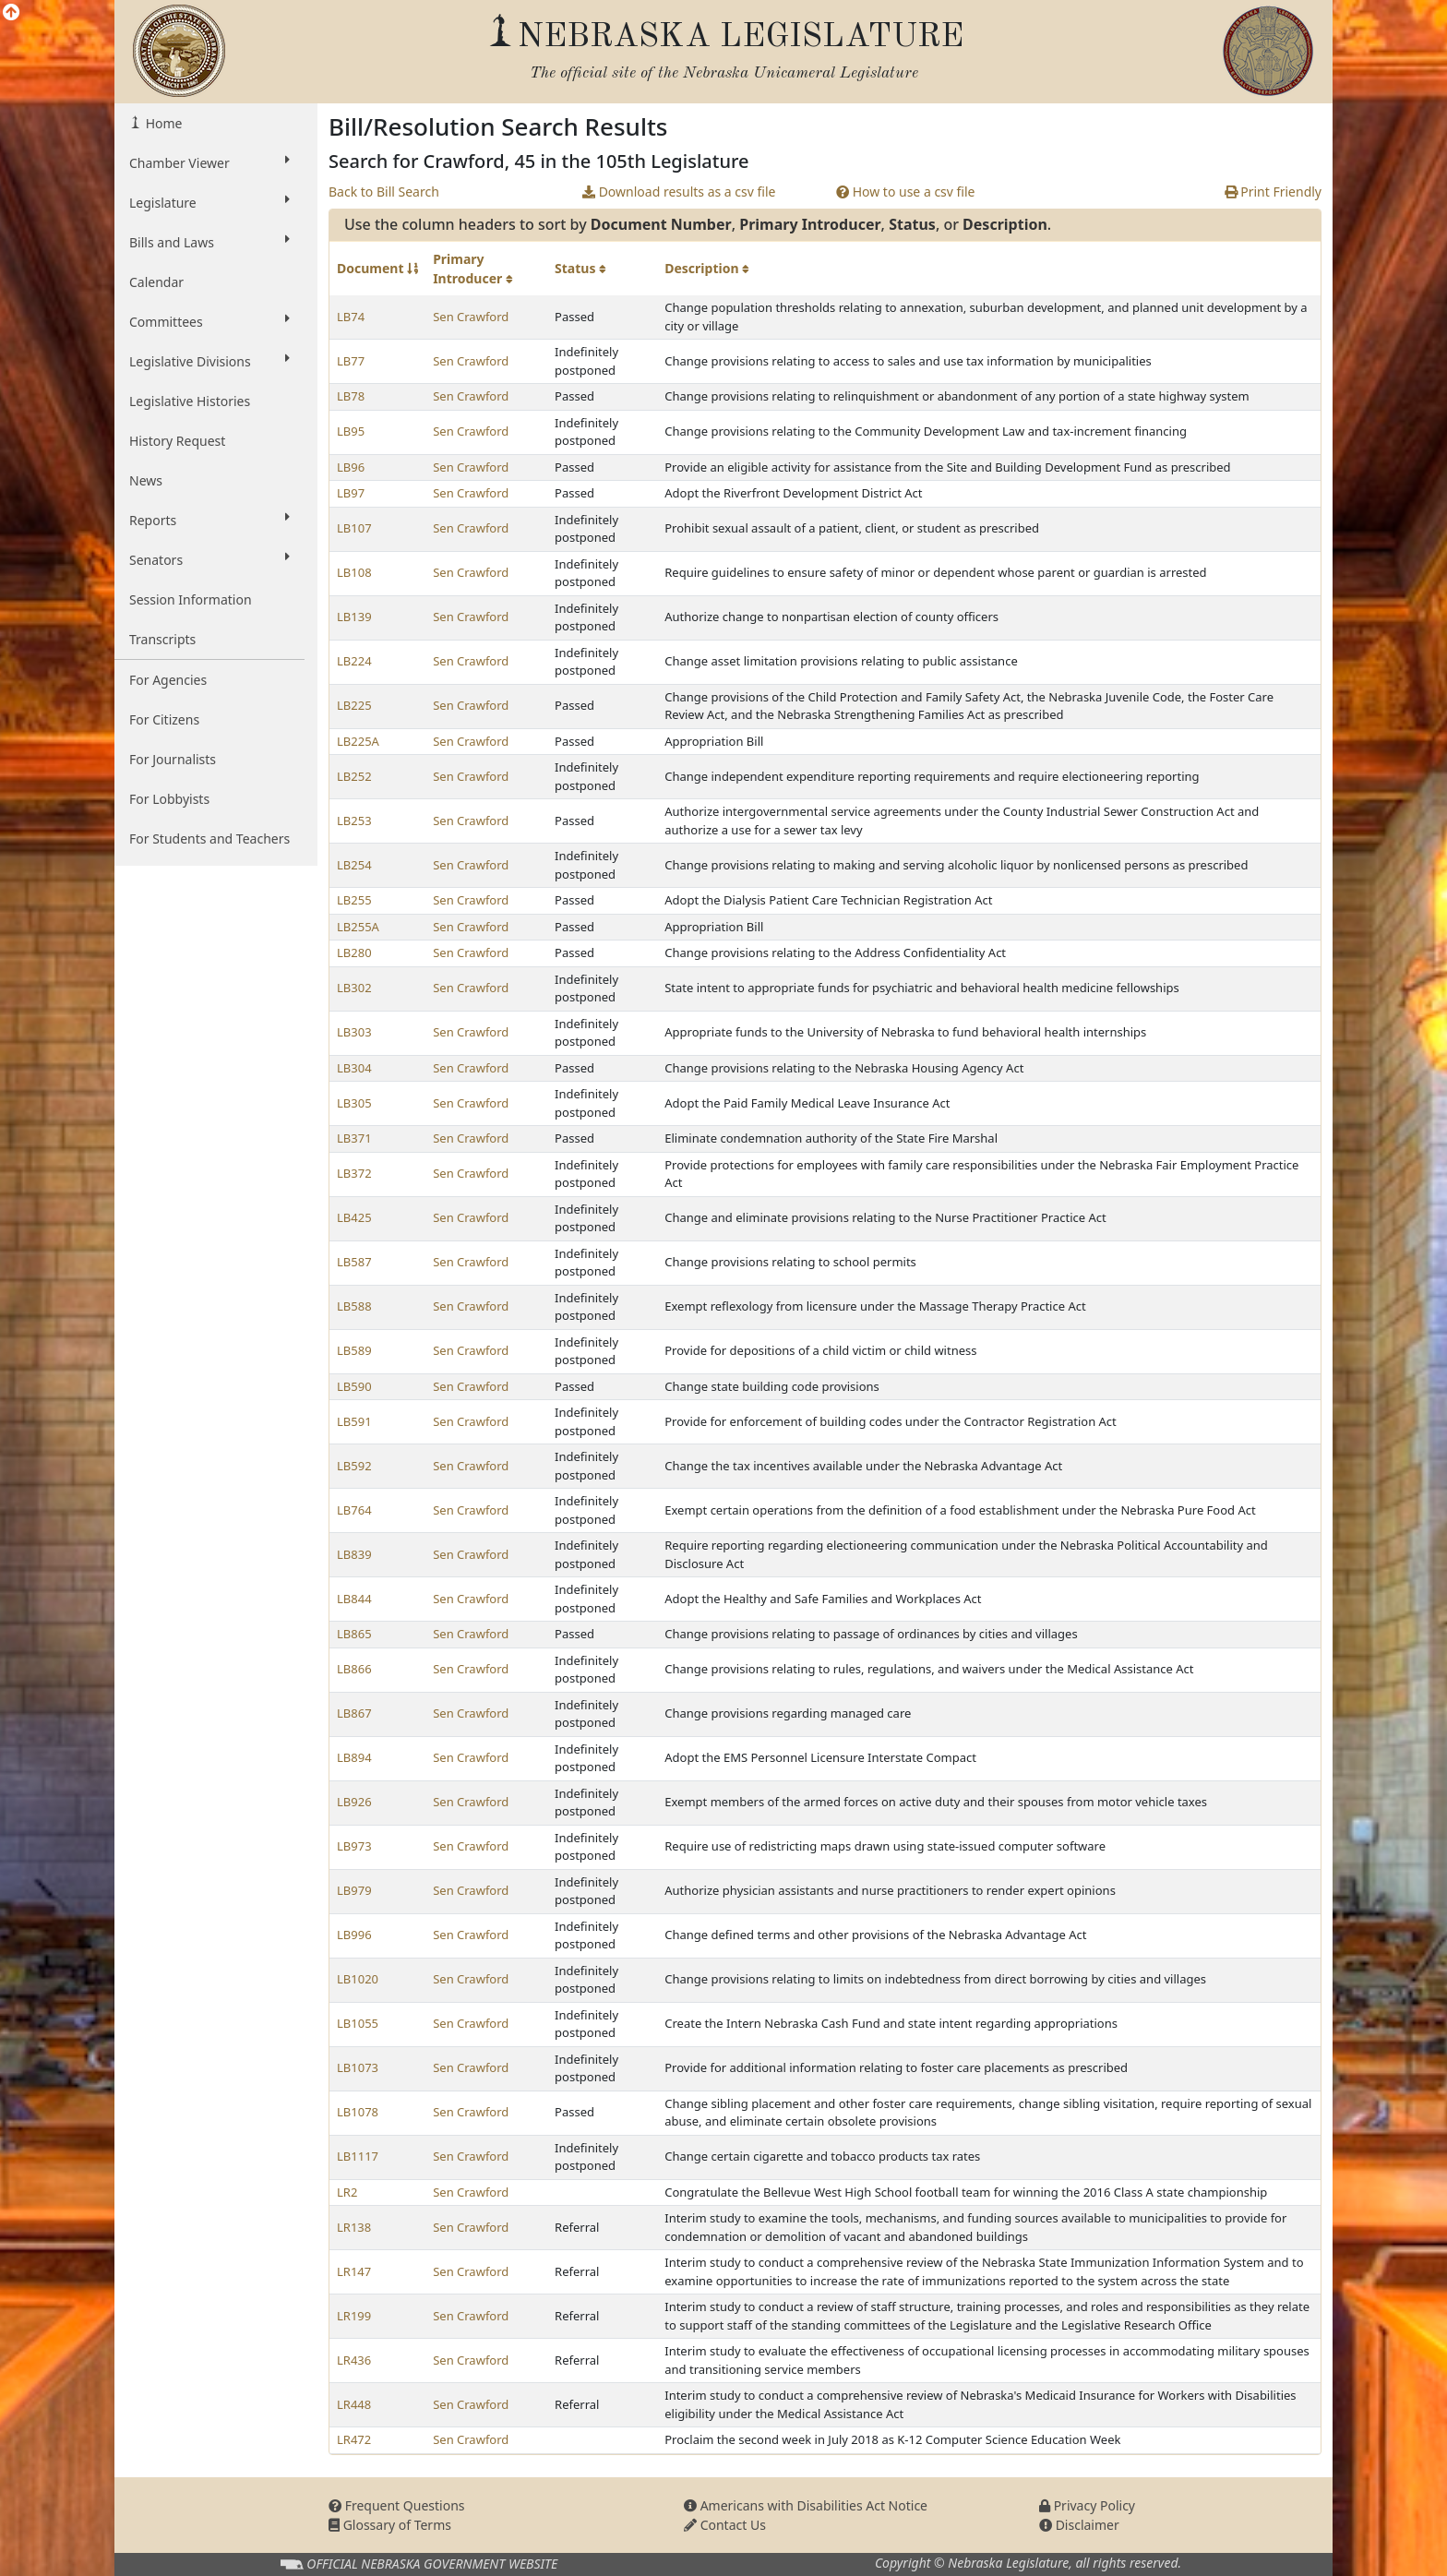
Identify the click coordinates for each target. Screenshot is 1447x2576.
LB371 (354, 1138)
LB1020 (357, 1979)
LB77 (351, 361)
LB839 (354, 1554)
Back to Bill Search (384, 191)
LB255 (354, 900)
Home (162, 123)
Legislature (209, 202)
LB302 (354, 987)
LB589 (354, 1350)
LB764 (354, 1510)
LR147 (354, 2271)
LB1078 (357, 2111)
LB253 (354, 820)
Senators (209, 559)
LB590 (354, 1386)
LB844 (354, 1598)
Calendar (156, 282)
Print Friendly (1273, 191)
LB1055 (357, 2023)
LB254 (354, 865)
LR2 (347, 2192)
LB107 (354, 528)
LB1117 (357, 2156)
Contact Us (725, 2525)
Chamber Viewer (209, 162)
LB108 (354, 572)
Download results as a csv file (678, 191)
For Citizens (164, 719)
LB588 (354, 1306)
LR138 (354, 2227)
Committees (209, 321)
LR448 (354, 2404)
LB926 (354, 1801)
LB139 (354, 616)
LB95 (351, 431)
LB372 (354, 1173)
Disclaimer (1079, 2525)
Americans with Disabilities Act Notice (805, 2505)
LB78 (351, 396)
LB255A (358, 926)
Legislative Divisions (209, 361)
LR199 (354, 2315)
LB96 (351, 467)
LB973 (354, 1846)
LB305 (354, 1103)
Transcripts (162, 639)
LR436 (354, 2360)
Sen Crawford (470, 316)
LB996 (354, 1934)
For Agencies (168, 680)
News (145, 480)
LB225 (354, 705)
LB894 (354, 1757)
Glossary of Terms (390, 2525)
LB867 (354, 1713)
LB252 (354, 776)
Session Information (190, 599)
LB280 (354, 952)
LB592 (354, 1465)
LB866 (354, 1668)
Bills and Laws (209, 242)
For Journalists (172, 759)
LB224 (354, 661)
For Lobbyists (169, 799)
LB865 (354, 1633)
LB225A (358, 741)
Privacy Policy (1087, 2505)
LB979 (354, 1890)
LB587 (354, 1261)
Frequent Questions (397, 2505)
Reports (209, 519)
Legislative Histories (189, 401)
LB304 (354, 1068)
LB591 (354, 1421)
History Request (177, 440)
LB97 (351, 493)
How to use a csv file (905, 191)
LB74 (351, 316)
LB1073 (357, 2067)
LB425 (354, 1217)
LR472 (354, 2439)
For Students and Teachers (209, 838)
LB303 (354, 1032)
